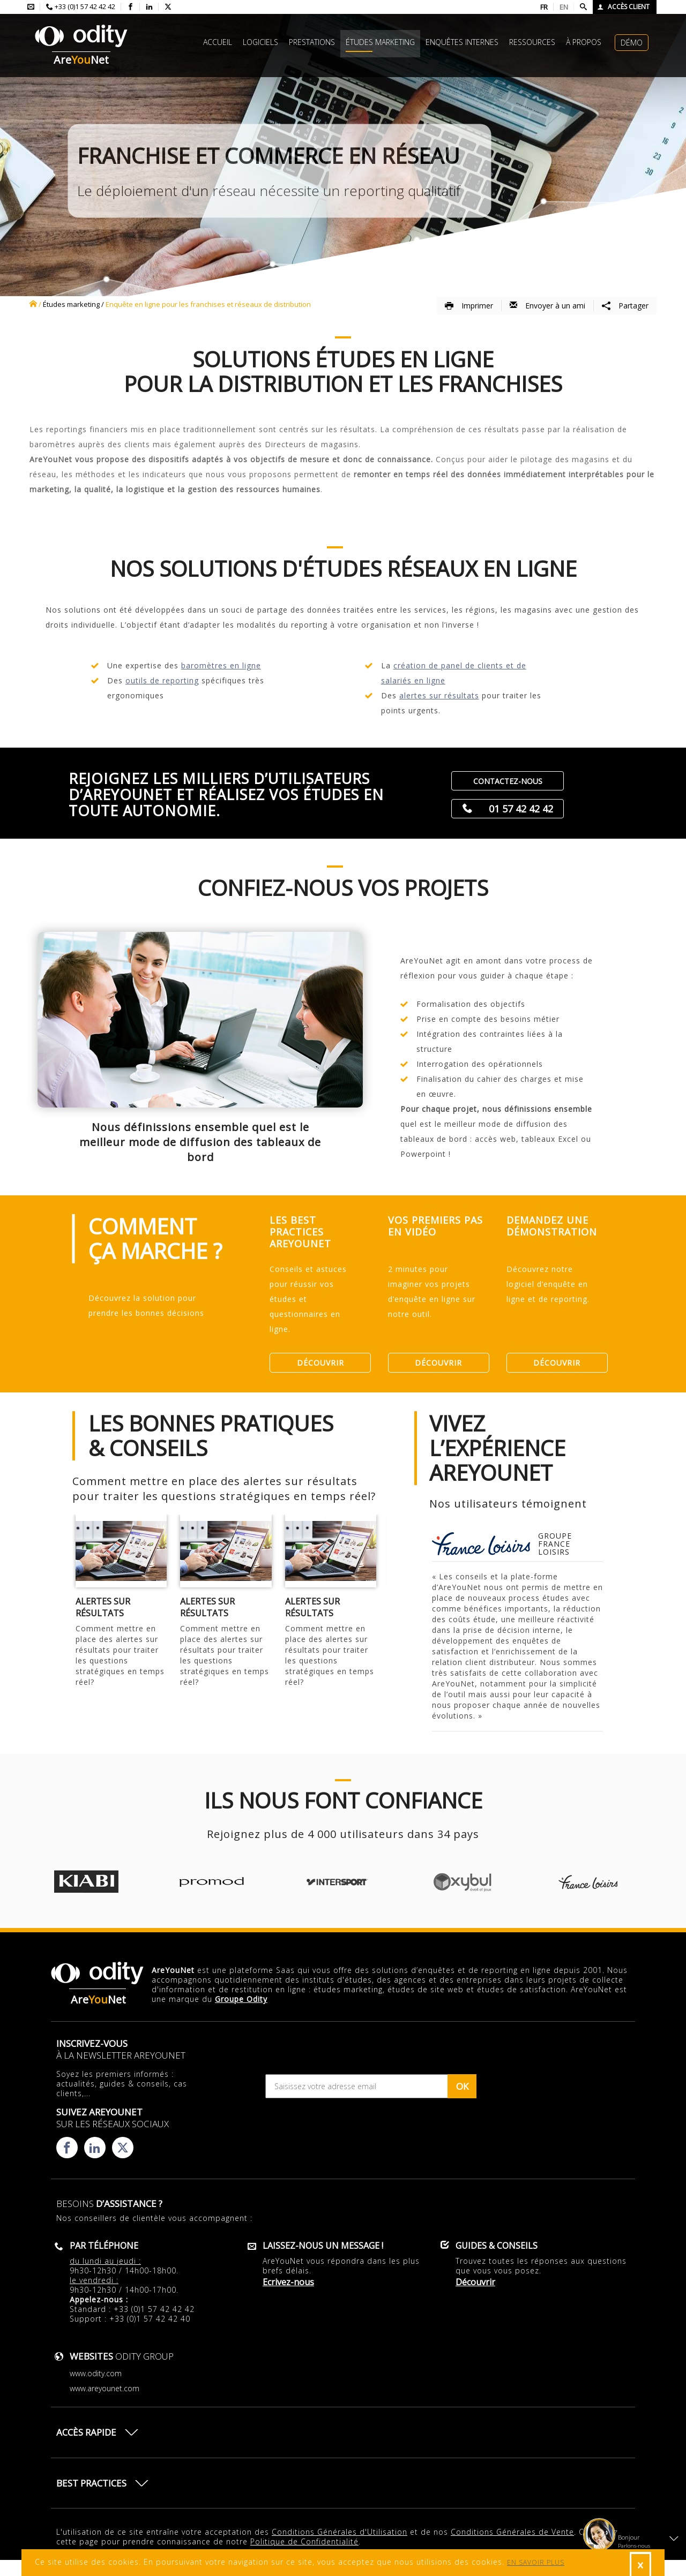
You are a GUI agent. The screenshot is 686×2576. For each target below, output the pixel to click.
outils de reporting (162, 680)
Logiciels (260, 42)
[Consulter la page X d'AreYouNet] (168, 7)
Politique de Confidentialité (304, 2541)
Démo (632, 42)
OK (462, 2086)
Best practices (91, 2483)
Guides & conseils (497, 2245)
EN (564, 7)
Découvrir (320, 1363)
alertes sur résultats (439, 695)
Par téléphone (104, 2245)
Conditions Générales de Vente (512, 2532)
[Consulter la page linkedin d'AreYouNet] (149, 7)
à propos (583, 42)
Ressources (532, 42)
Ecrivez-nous (288, 2282)
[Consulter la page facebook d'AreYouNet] (130, 7)
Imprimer (469, 305)
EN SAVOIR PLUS (535, 2562)
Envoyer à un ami (547, 305)
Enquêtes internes (462, 42)
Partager (625, 305)
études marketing (380, 42)
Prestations (312, 42)
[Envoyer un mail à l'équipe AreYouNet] (30, 7)
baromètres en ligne (221, 665)
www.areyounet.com (104, 2388)
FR (544, 7)
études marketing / (73, 304)
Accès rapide (86, 2432)
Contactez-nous (507, 781)
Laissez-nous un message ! (323, 2245)
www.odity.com (96, 2373)
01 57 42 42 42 (521, 808)
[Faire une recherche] (583, 7)
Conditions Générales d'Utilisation (339, 2532)
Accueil (217, 42)
